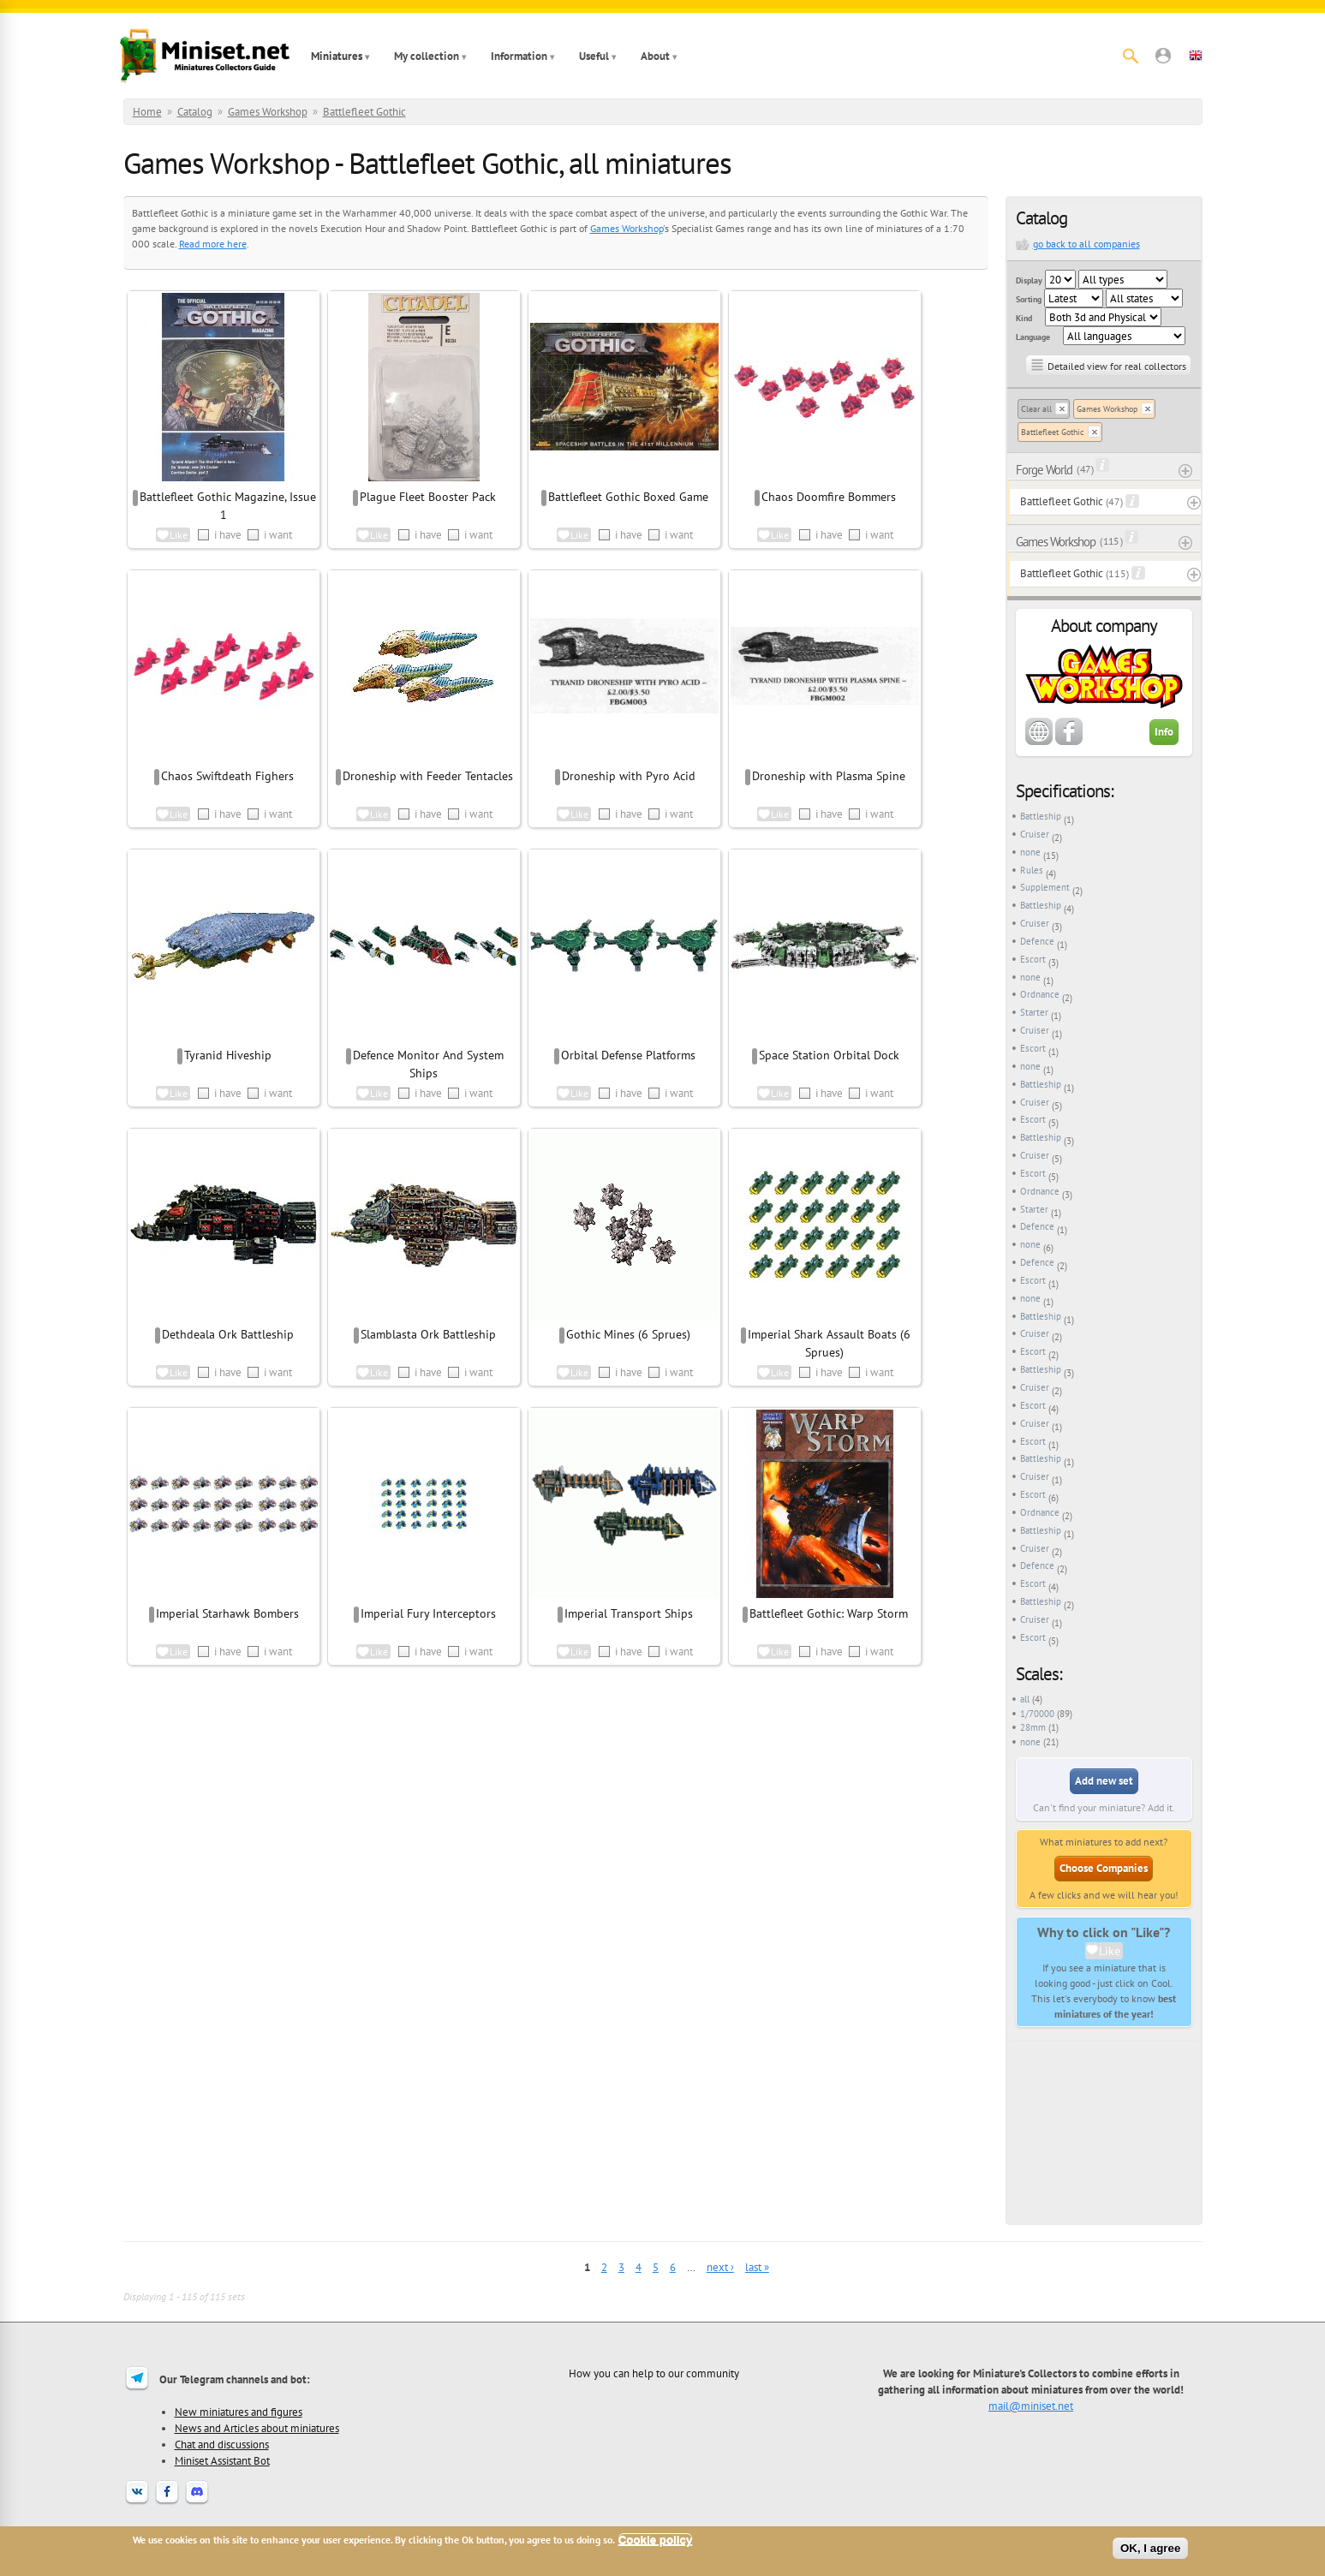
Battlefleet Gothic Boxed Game (628, 496)
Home (147, 111)
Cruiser (1034, 834)
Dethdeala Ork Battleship (228, 1334)
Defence (1037, 941)
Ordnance (1039, 994)
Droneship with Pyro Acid (628, 776)
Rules (1031, 870)
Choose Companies (1103, 1868)
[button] (1163, 55)
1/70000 (1037, 1714)
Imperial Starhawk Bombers (227, 1613)
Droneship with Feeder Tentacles (428, 776)
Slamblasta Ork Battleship (428, 1334)
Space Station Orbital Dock (829, 1055)
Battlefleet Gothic (364, 111)
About (655, 56)
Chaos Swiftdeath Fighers (227, 776)
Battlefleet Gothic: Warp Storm (828, 1613)
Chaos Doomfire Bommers (828, 496)
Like (1109, 1951)
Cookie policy (655, 2539)
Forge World (1044, 470)
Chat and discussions (222, 2444)
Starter (1034, 1012)
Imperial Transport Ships (628, 1613)
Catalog (194, 111)
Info (1164, 731)
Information (519, 56)
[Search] (1130, 55)
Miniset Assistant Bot (222, 2460)
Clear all (1036, 408)
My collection (426, 56)
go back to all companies (1086, 243)
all (1025, 1699)
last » (757, 2267)
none (1030, 852)
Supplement (1045, 887)
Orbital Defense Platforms (628, 1055)
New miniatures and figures (238, 2411)
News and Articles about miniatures (257, 2428)
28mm (1033, 1727)
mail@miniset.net (1030, 2405)
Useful (594, 56)
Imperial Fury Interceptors (428, 1613)
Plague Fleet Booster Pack (428, 496)
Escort (1033, 959)
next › (720, 2267)
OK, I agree (1150, 2548)
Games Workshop (267, 111)
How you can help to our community (654, 2373)
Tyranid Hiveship (228, 1055)
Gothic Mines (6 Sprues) (628, 1334)
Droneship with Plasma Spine (828, 776)
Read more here (213, 243)
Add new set (1104, 1781)
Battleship (1040, 816)
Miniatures (336, 56)
